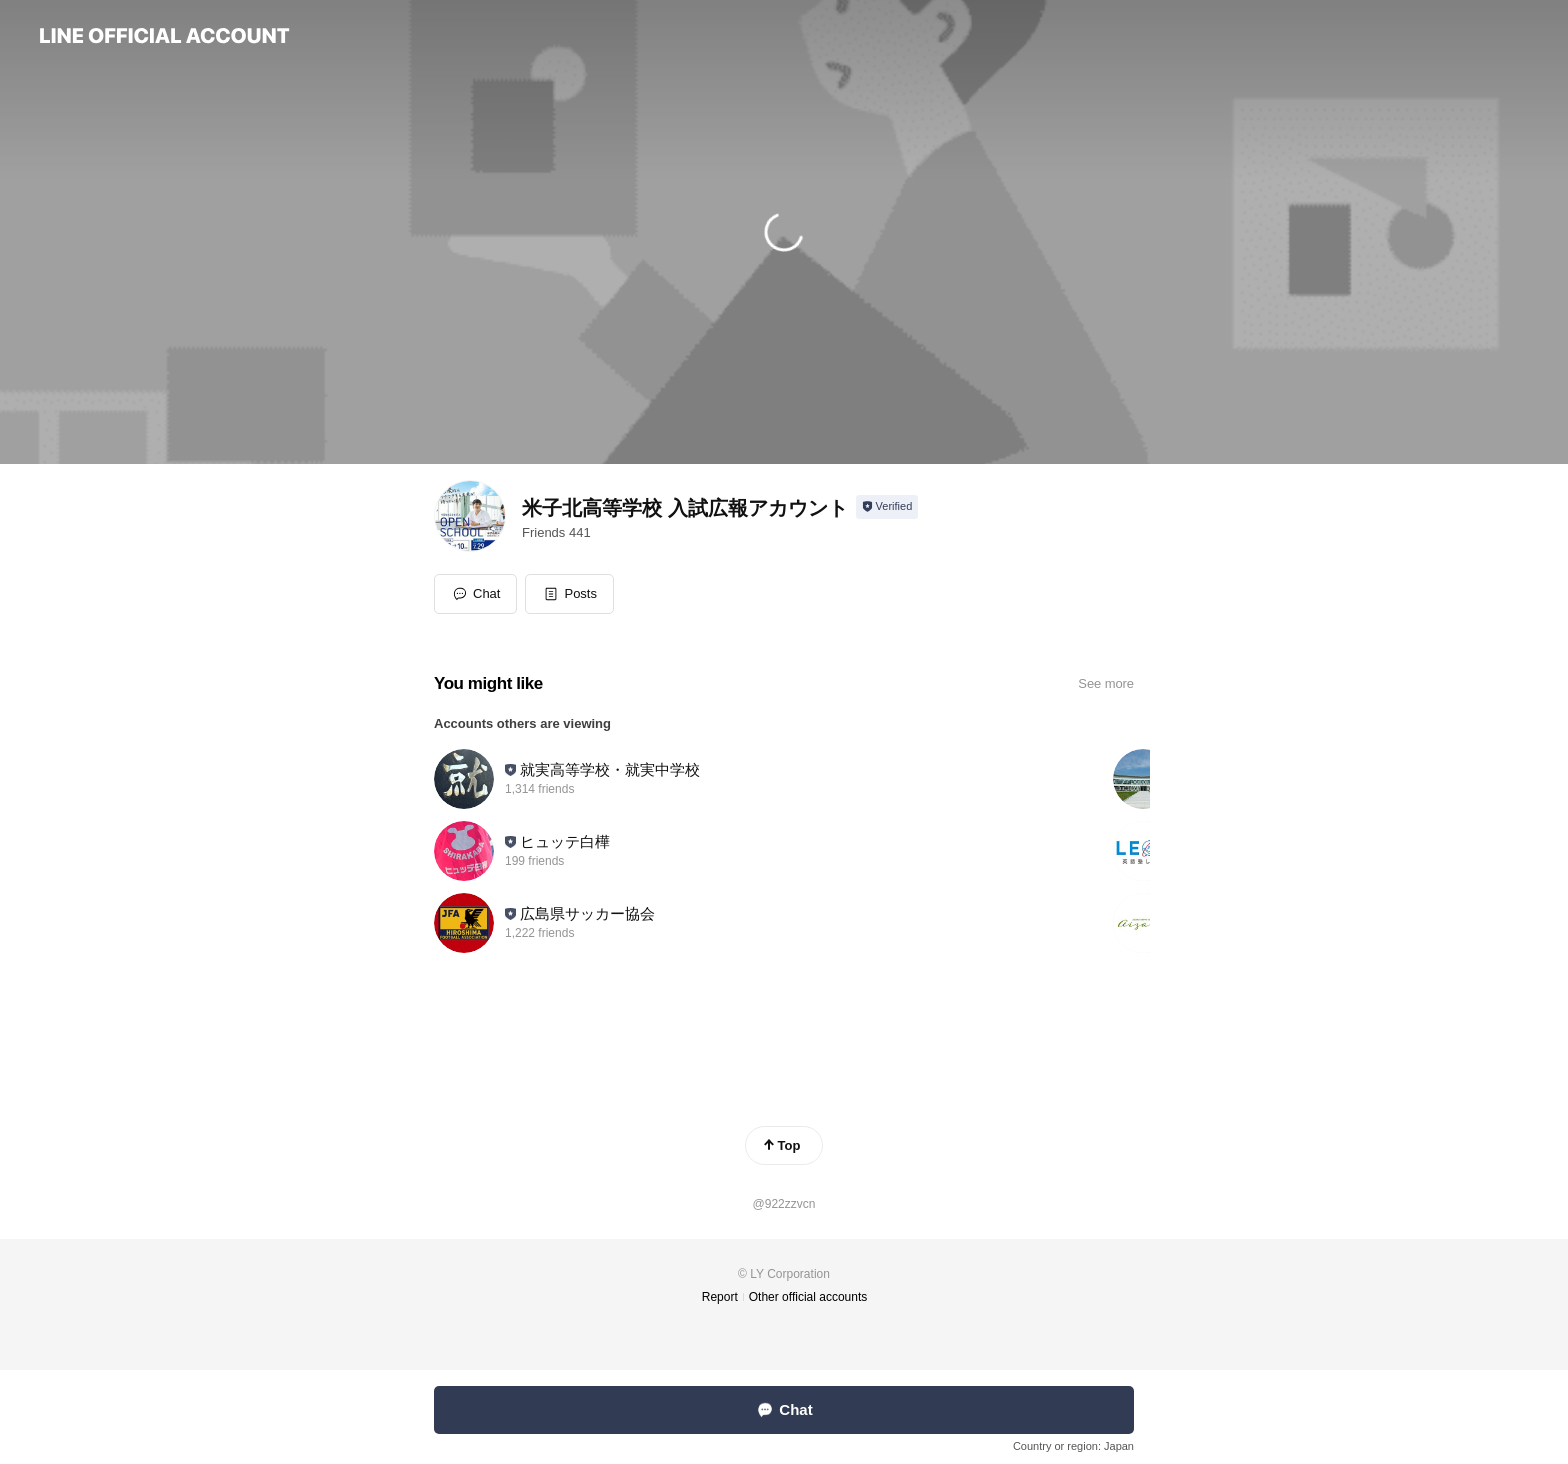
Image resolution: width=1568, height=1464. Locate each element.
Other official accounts (808, 1297)
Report (720, 1297)
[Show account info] (887, 507)
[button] (569, 594)
